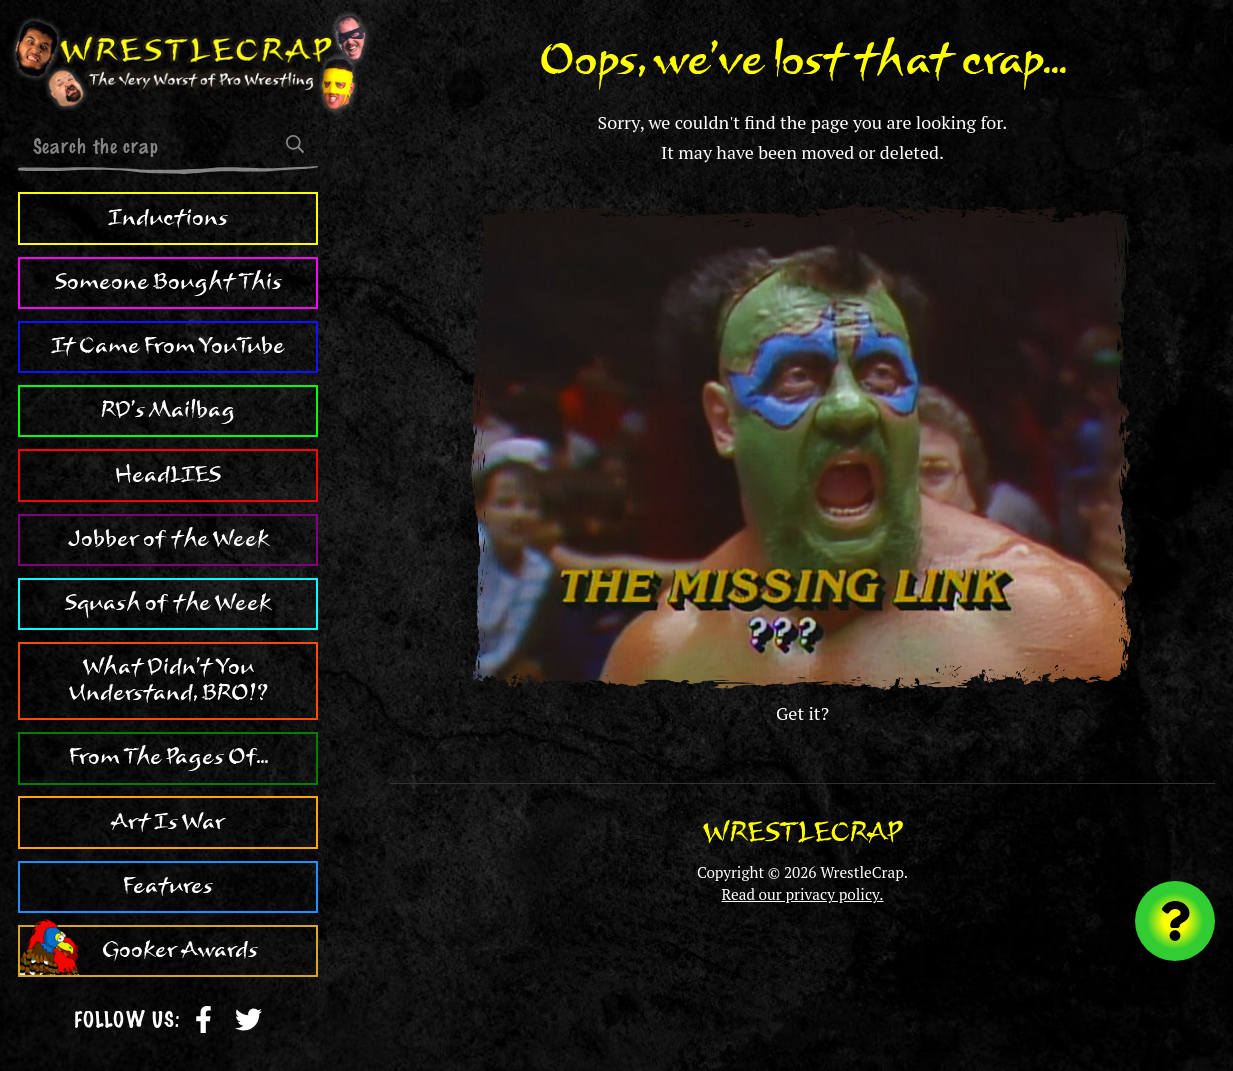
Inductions (168, 218)
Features (168, 886)
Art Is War (168, 822)
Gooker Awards (180, 950)
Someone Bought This (168, 282)
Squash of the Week (168, 603)
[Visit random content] (1175, 921)
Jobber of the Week (168, 539)
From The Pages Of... (168, 757)
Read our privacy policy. (803, 894)
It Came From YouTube (168, 346)
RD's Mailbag (168, 410)
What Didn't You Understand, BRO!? (168, 680)
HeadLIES (168, 475)
